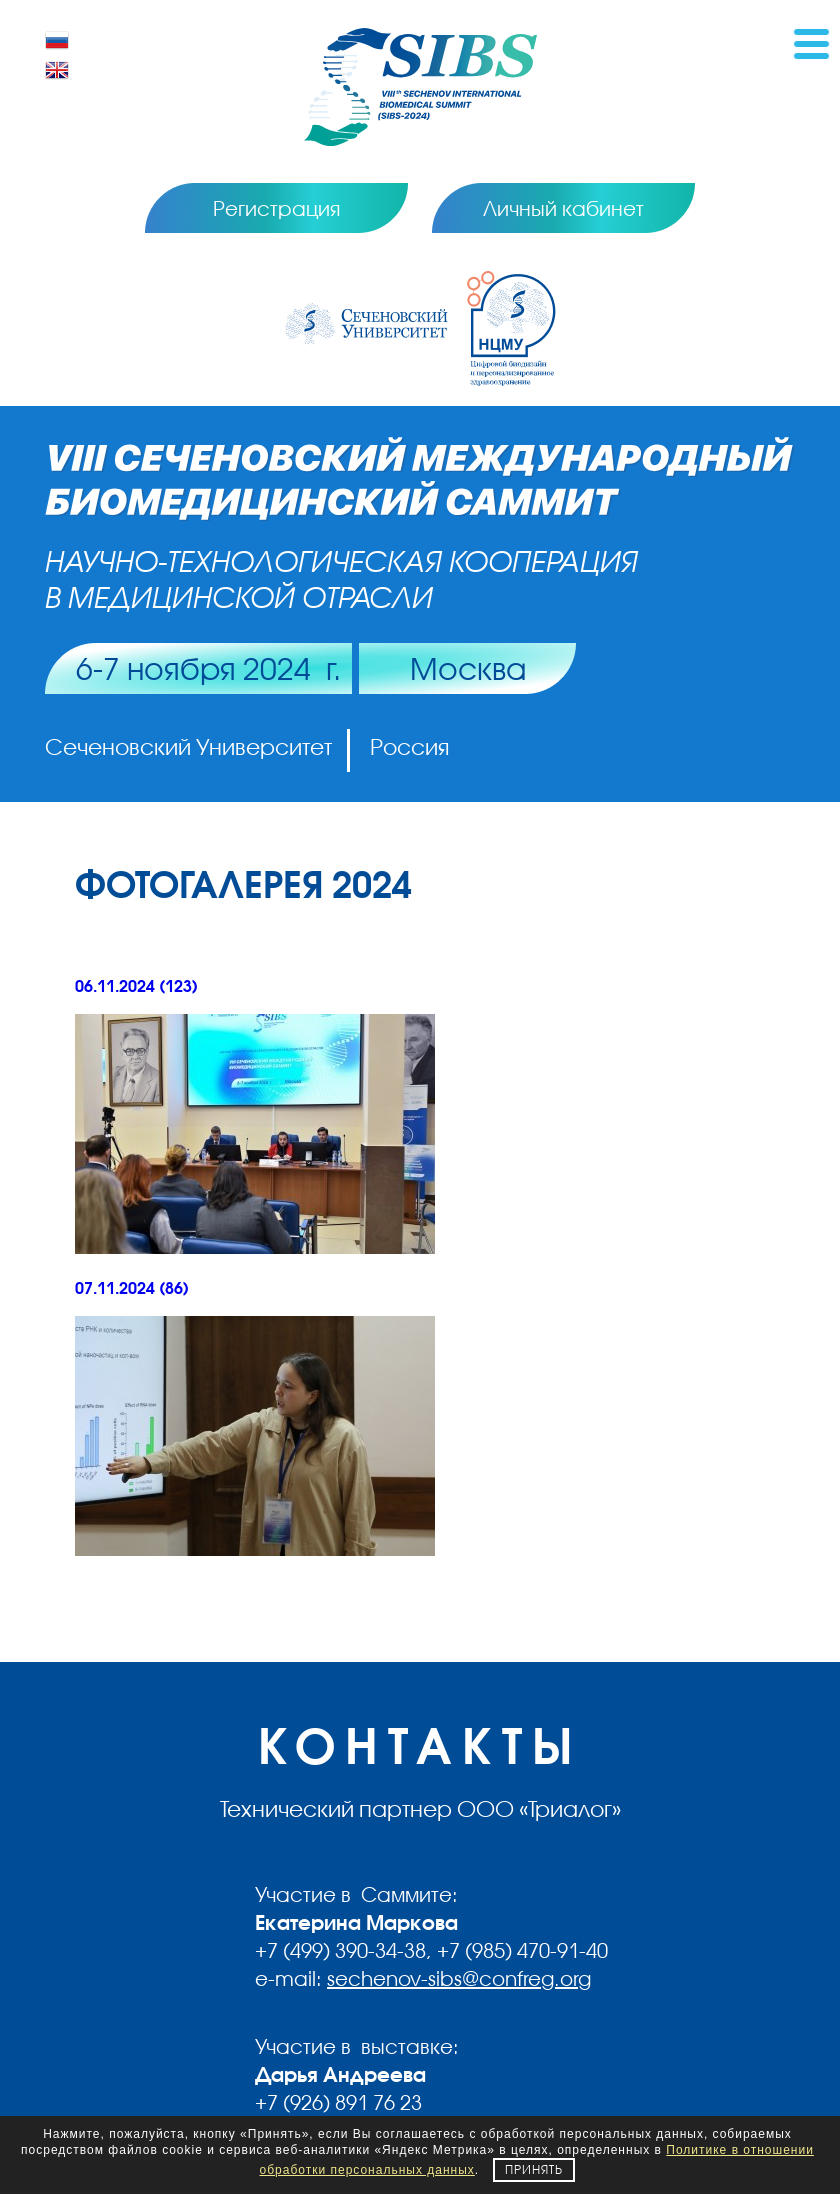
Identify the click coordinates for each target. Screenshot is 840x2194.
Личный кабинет (563, 208)
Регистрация (276, 208)
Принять (534, 2169)
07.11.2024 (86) (132, 1288)
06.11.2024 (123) (136, 986)
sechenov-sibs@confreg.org (459, 1978)
